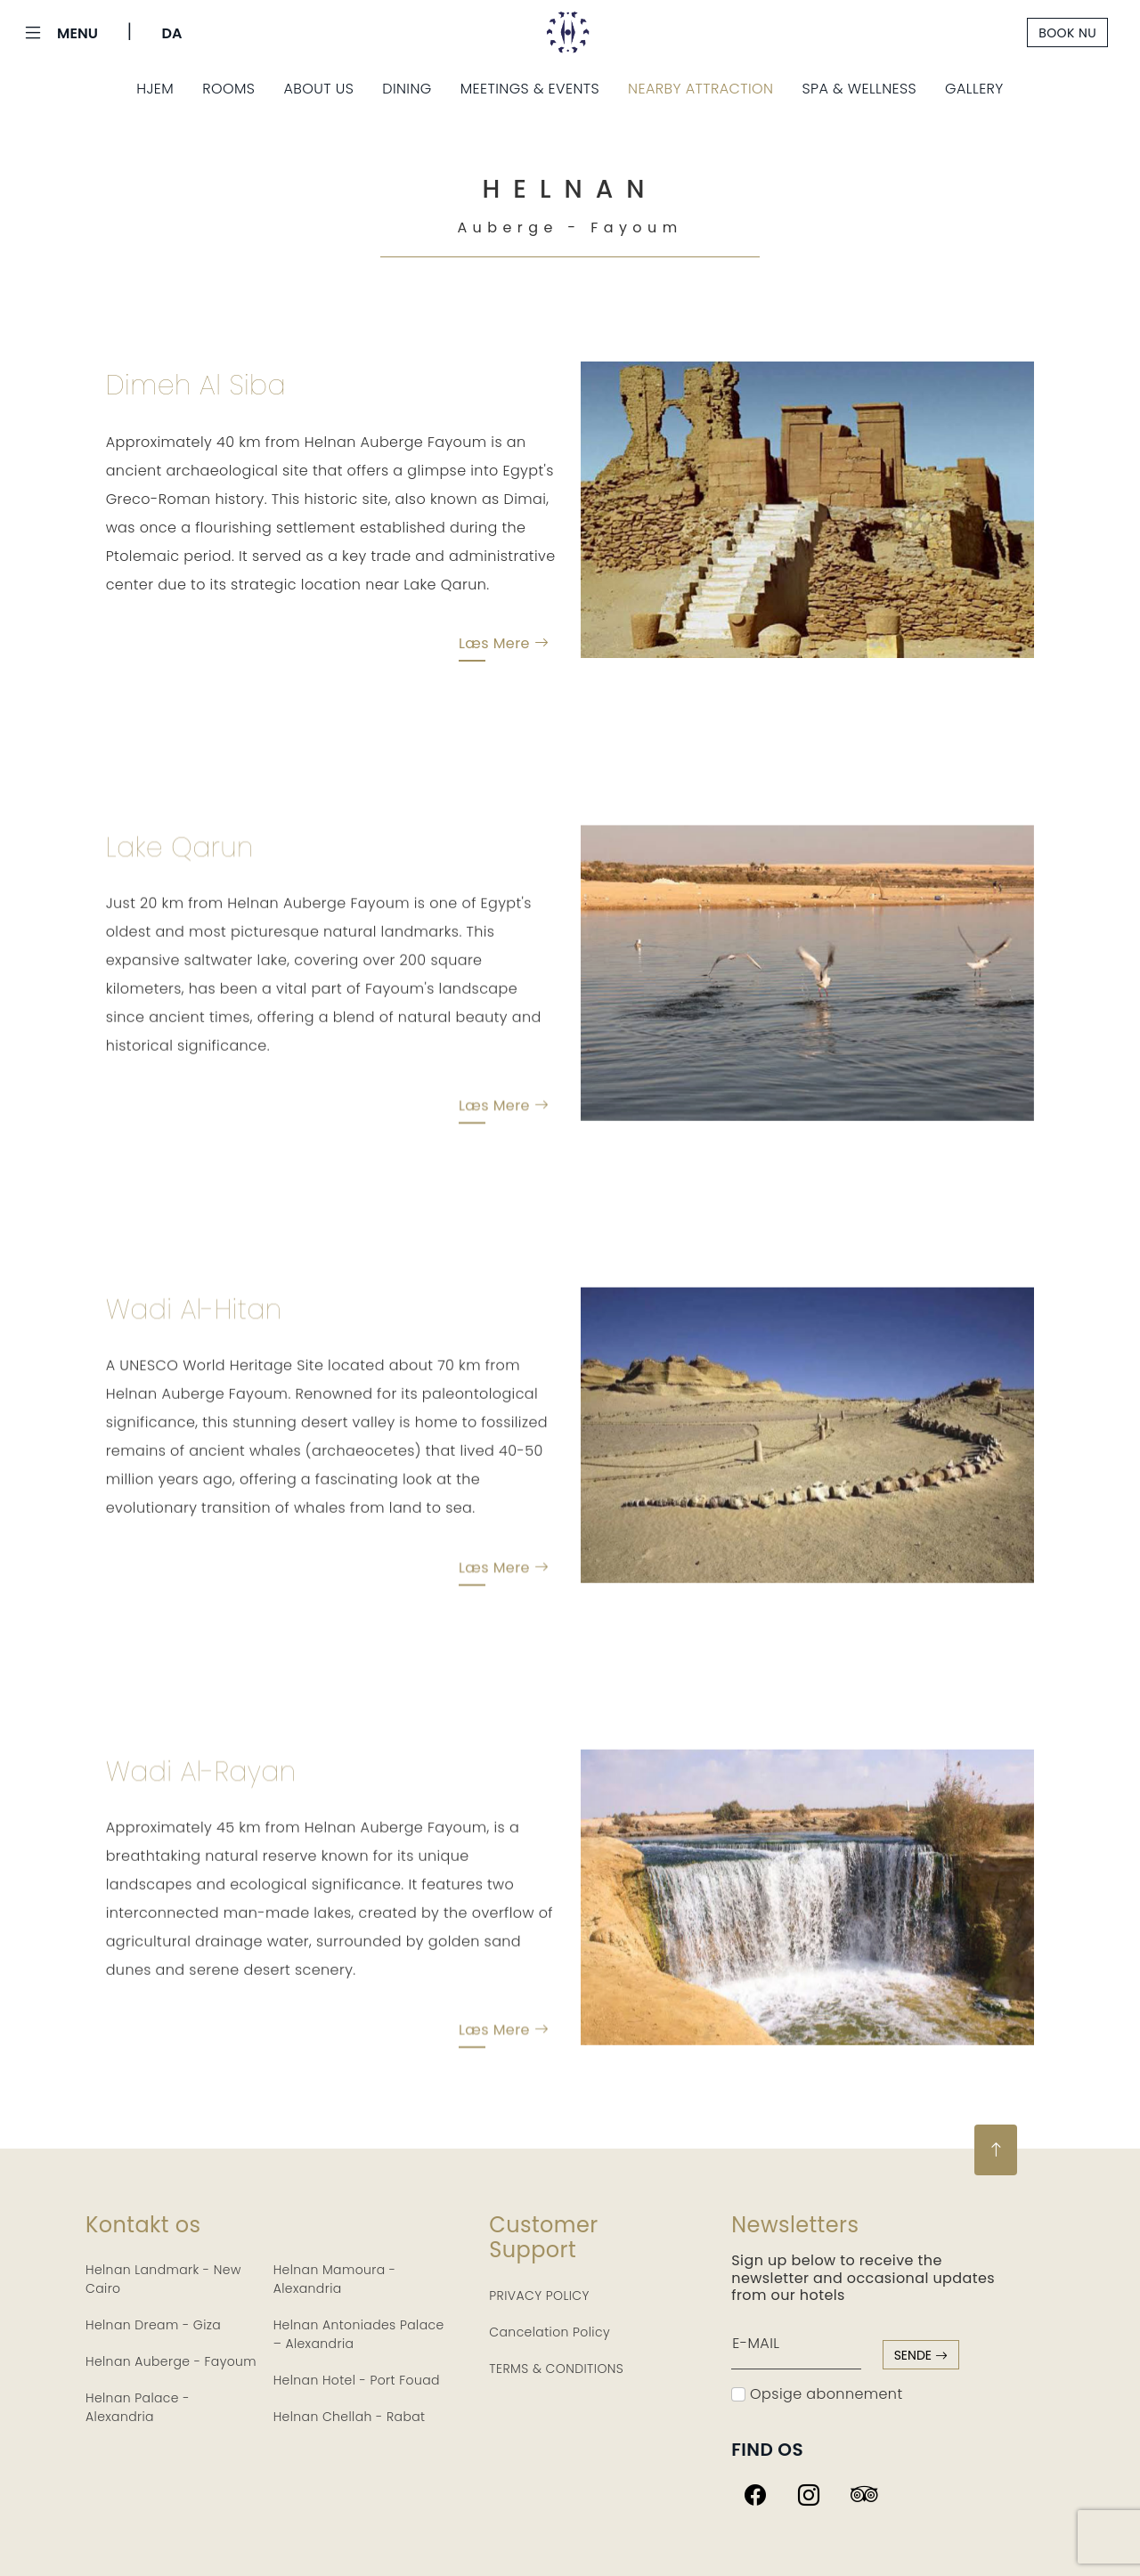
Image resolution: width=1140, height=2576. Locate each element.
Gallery (974, 88)
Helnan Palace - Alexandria (138, 2407)
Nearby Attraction (700, 88)
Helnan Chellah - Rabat (349, 2417)
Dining (407, 88)
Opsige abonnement (816, 2394)
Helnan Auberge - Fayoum (171, 2361)
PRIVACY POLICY (539, 2295)
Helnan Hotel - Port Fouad (356, 2380)
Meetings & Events (529, 88)
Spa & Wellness (859, 88)
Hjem (155, 88)
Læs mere (504, 647)
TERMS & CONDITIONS (556, 2368)
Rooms (228, 88)
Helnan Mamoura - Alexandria (334, 2279)
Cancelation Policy (549, 2332)
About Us (318, 88)
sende (921, 2355)
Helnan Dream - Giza (153, 2325)
